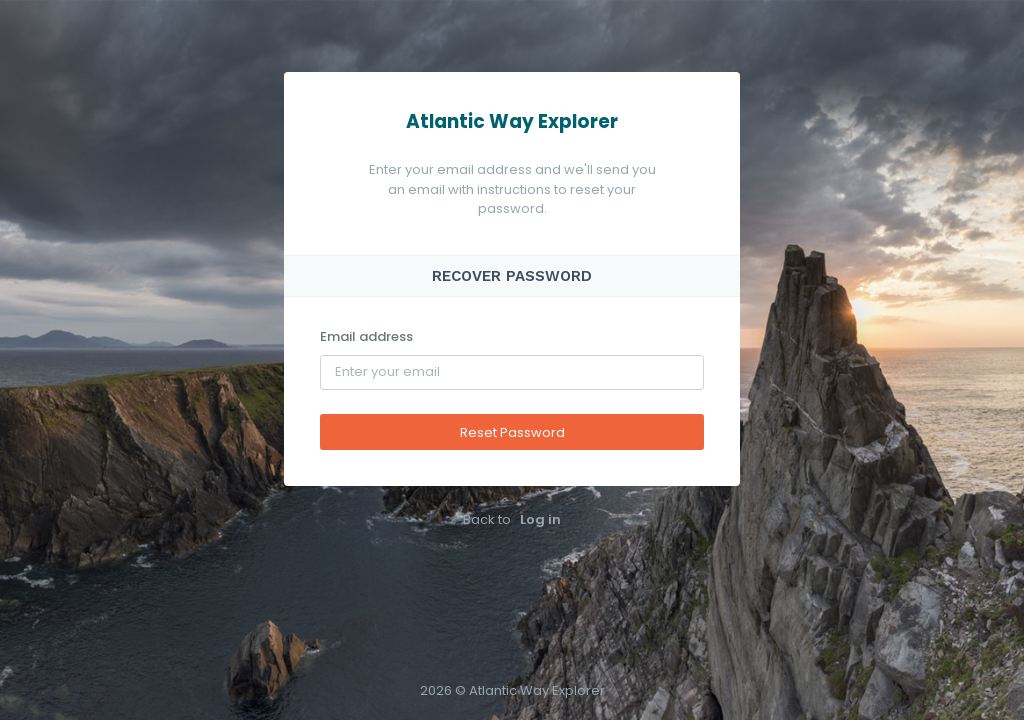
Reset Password (512, 432)
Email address (366, 336)
